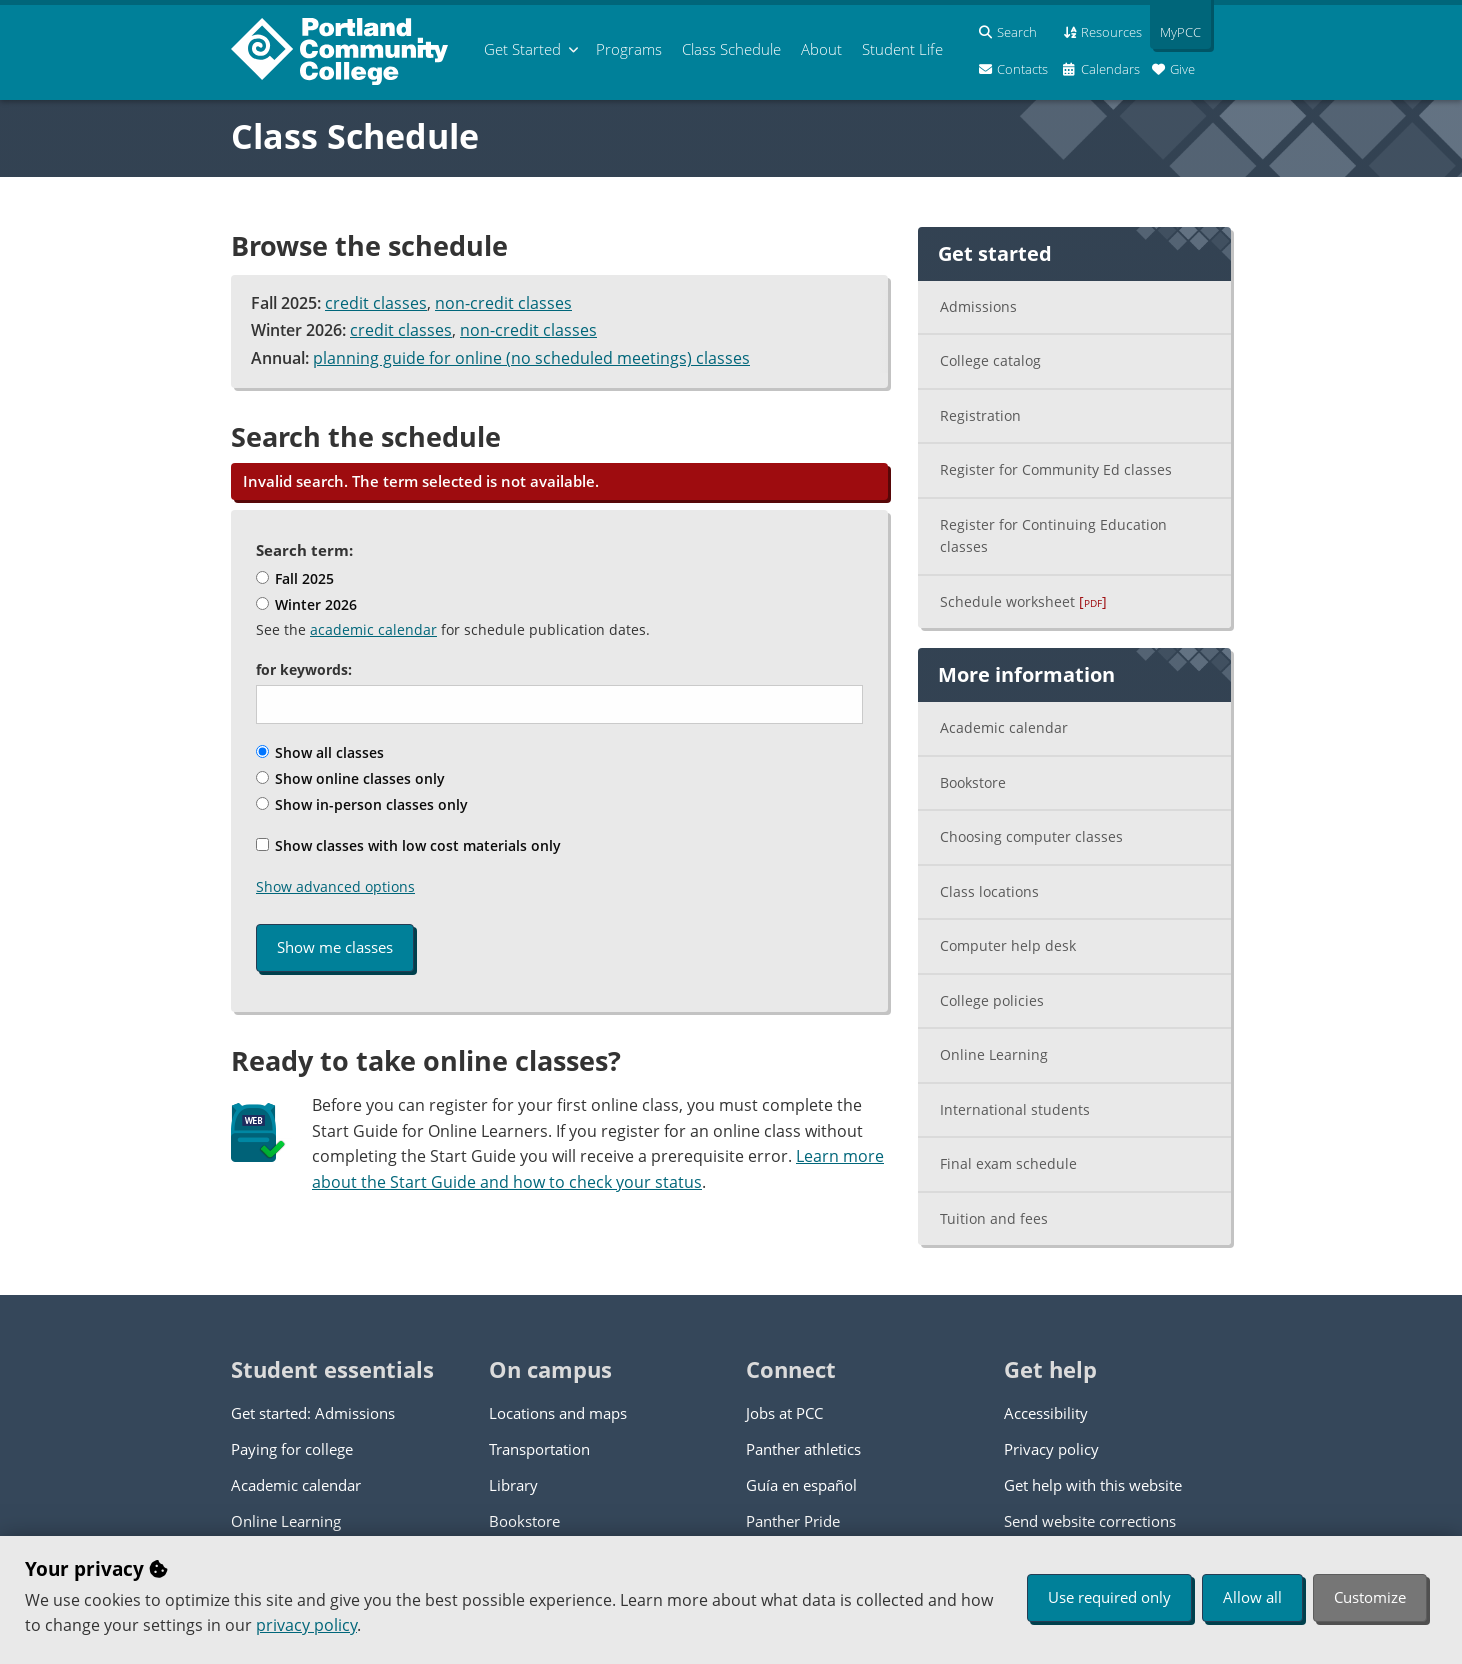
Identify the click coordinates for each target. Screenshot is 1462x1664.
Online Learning (994, 1054)
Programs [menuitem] (629, 49)
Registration (980, 415)
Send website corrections (1090, 1521)
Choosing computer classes (1031, 836)
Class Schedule (355, 136)
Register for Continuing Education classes (1053, 536)
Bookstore (973, 782)
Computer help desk (1008, 945)
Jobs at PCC (784, 1413)
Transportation (539, 1449)
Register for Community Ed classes (1056, 469)
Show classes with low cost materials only (408, 845)
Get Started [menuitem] (522, 49)
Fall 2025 (295, 578)
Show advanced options (335, 886)
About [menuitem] (821, 49)
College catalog (990, 360)
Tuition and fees (994, 1218)
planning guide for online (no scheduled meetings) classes (531, 358)
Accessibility (1046, 1413)
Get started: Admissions (313, 1413)
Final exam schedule (1008, 1163)
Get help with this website (1093, 1485)
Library (513, 1485)
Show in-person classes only (362, 804)
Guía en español (801, 1485)
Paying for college (292, 1449)
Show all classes (320, 752)
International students (1015, 1109)
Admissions (978, 306)
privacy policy (306, 1625)
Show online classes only (350, 778)
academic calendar (373, 629)
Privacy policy (1051, 1449)
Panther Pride (793, 1521)
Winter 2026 (306, 604)
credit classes (376, 303)
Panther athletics (803, 1449)
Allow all (1252, 1597)
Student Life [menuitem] (902, 49)
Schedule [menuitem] (731, 49)
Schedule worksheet (1023, 601)
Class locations (989, 891)
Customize (1370, 1597)
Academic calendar (1004, 727)
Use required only (1109, 1597)
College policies (992, 1000)
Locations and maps (558, 1413)
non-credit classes (503, 303)
